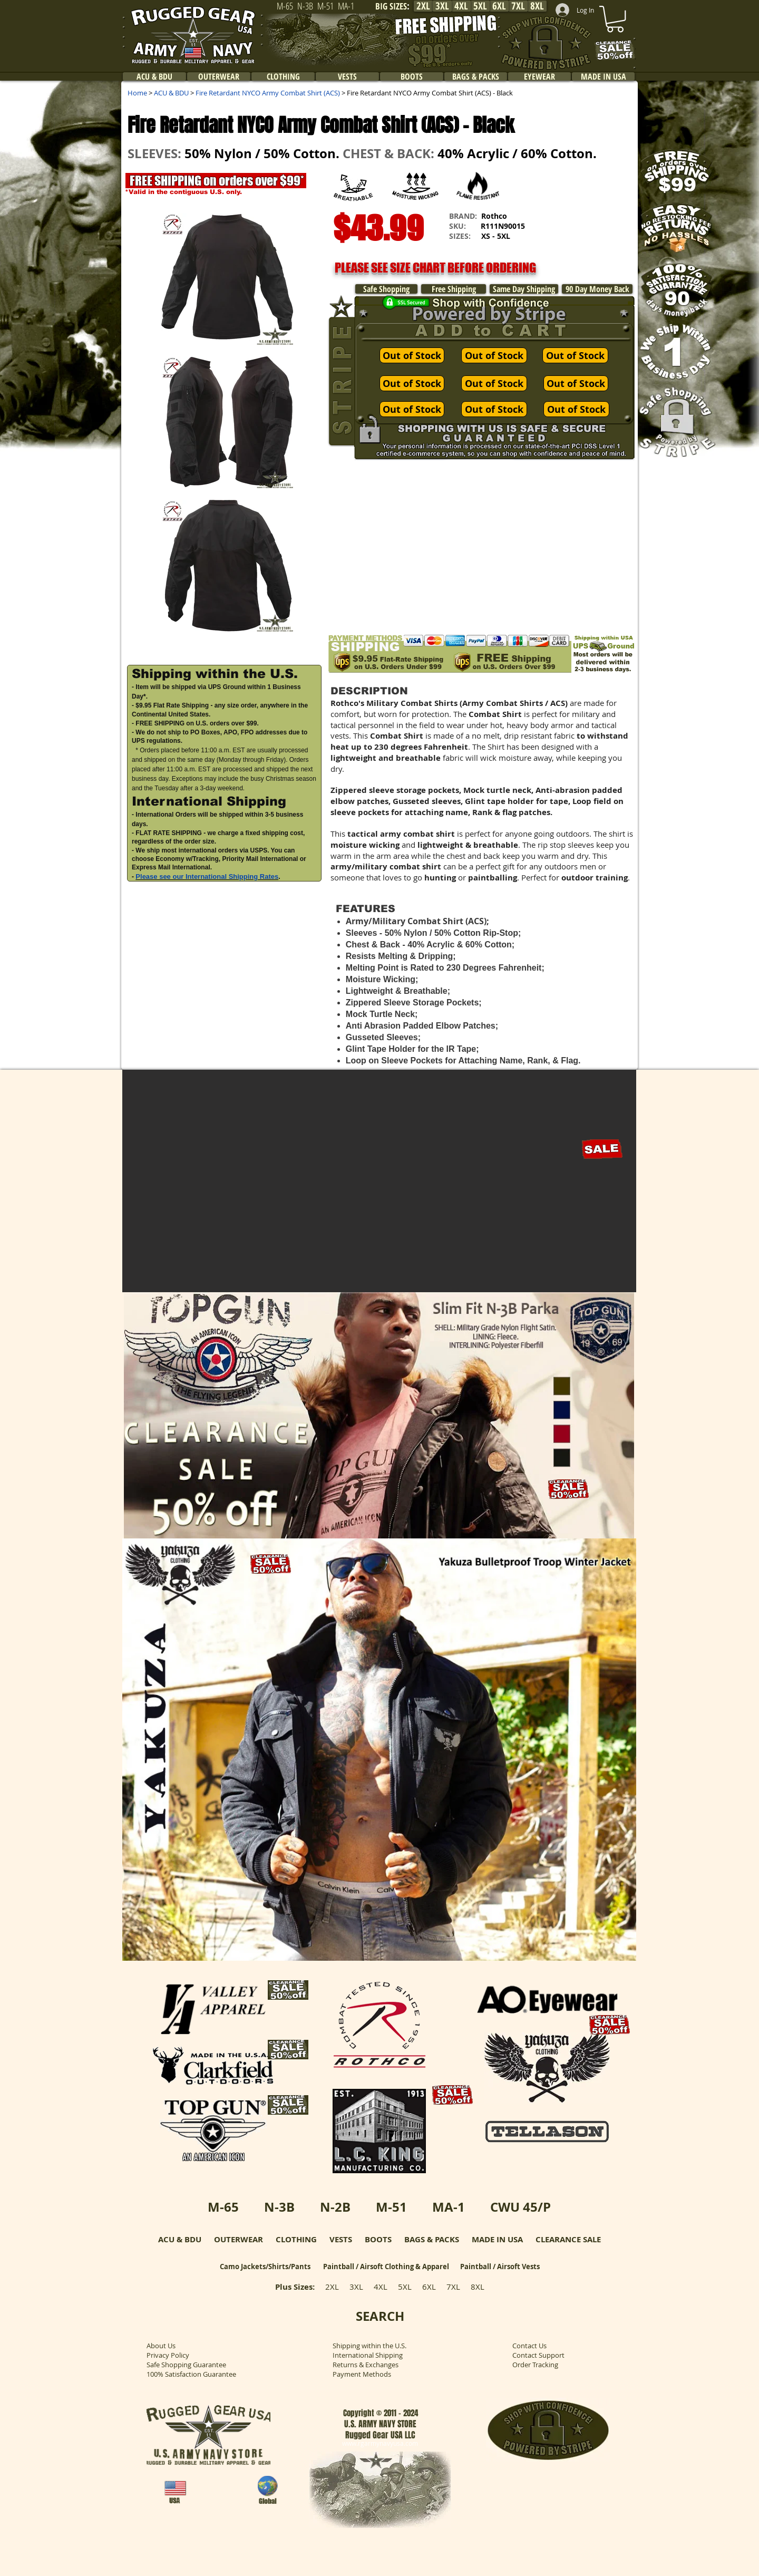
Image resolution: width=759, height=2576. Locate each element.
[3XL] (442, 6)
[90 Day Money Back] (597, 289)
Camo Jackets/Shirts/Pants (265, 2266)
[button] (586, 235)
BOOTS (378, 2239)
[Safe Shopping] (386, 289)
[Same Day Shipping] (524, 289)
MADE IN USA (497, 2239)
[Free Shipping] (453, 289)
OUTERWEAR (238, 2239)
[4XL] (461, 6)
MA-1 (448, 2207)
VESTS (340, 2239)
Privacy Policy (168, 2355)
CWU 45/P (520, 2207)
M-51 (391, 2207)
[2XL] (423, 6)
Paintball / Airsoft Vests (500, 2266)
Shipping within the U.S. (369, 2345)
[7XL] (518, 6)
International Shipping (368, 2355)
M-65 (223, 2207)
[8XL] (537, 6)
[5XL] (480, 6)
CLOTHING (296, 2239)
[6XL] (499, 6)
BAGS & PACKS (431, 2239)
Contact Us (529, 2345)
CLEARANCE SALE (568, 2239)
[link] (615, 19)
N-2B (335, 2207)
